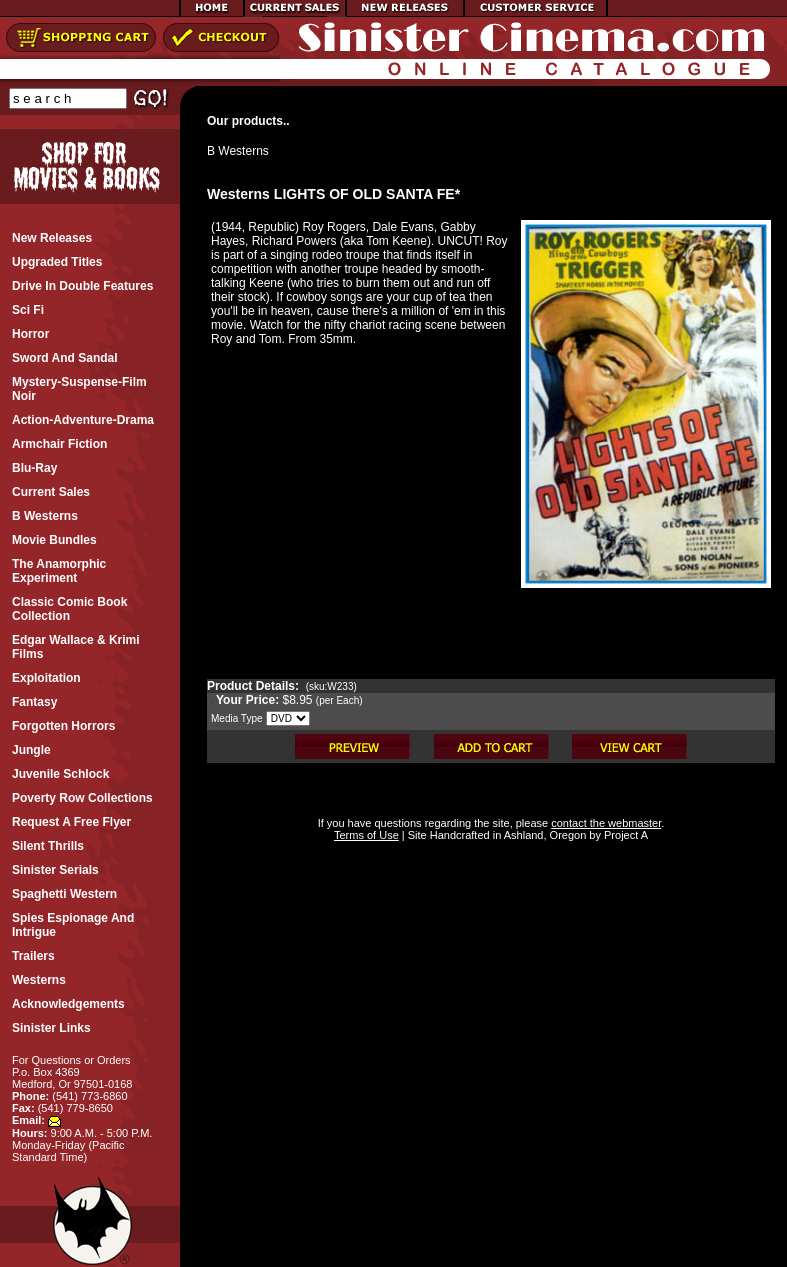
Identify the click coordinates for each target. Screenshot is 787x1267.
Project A (624, 835)
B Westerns (238, 151)
